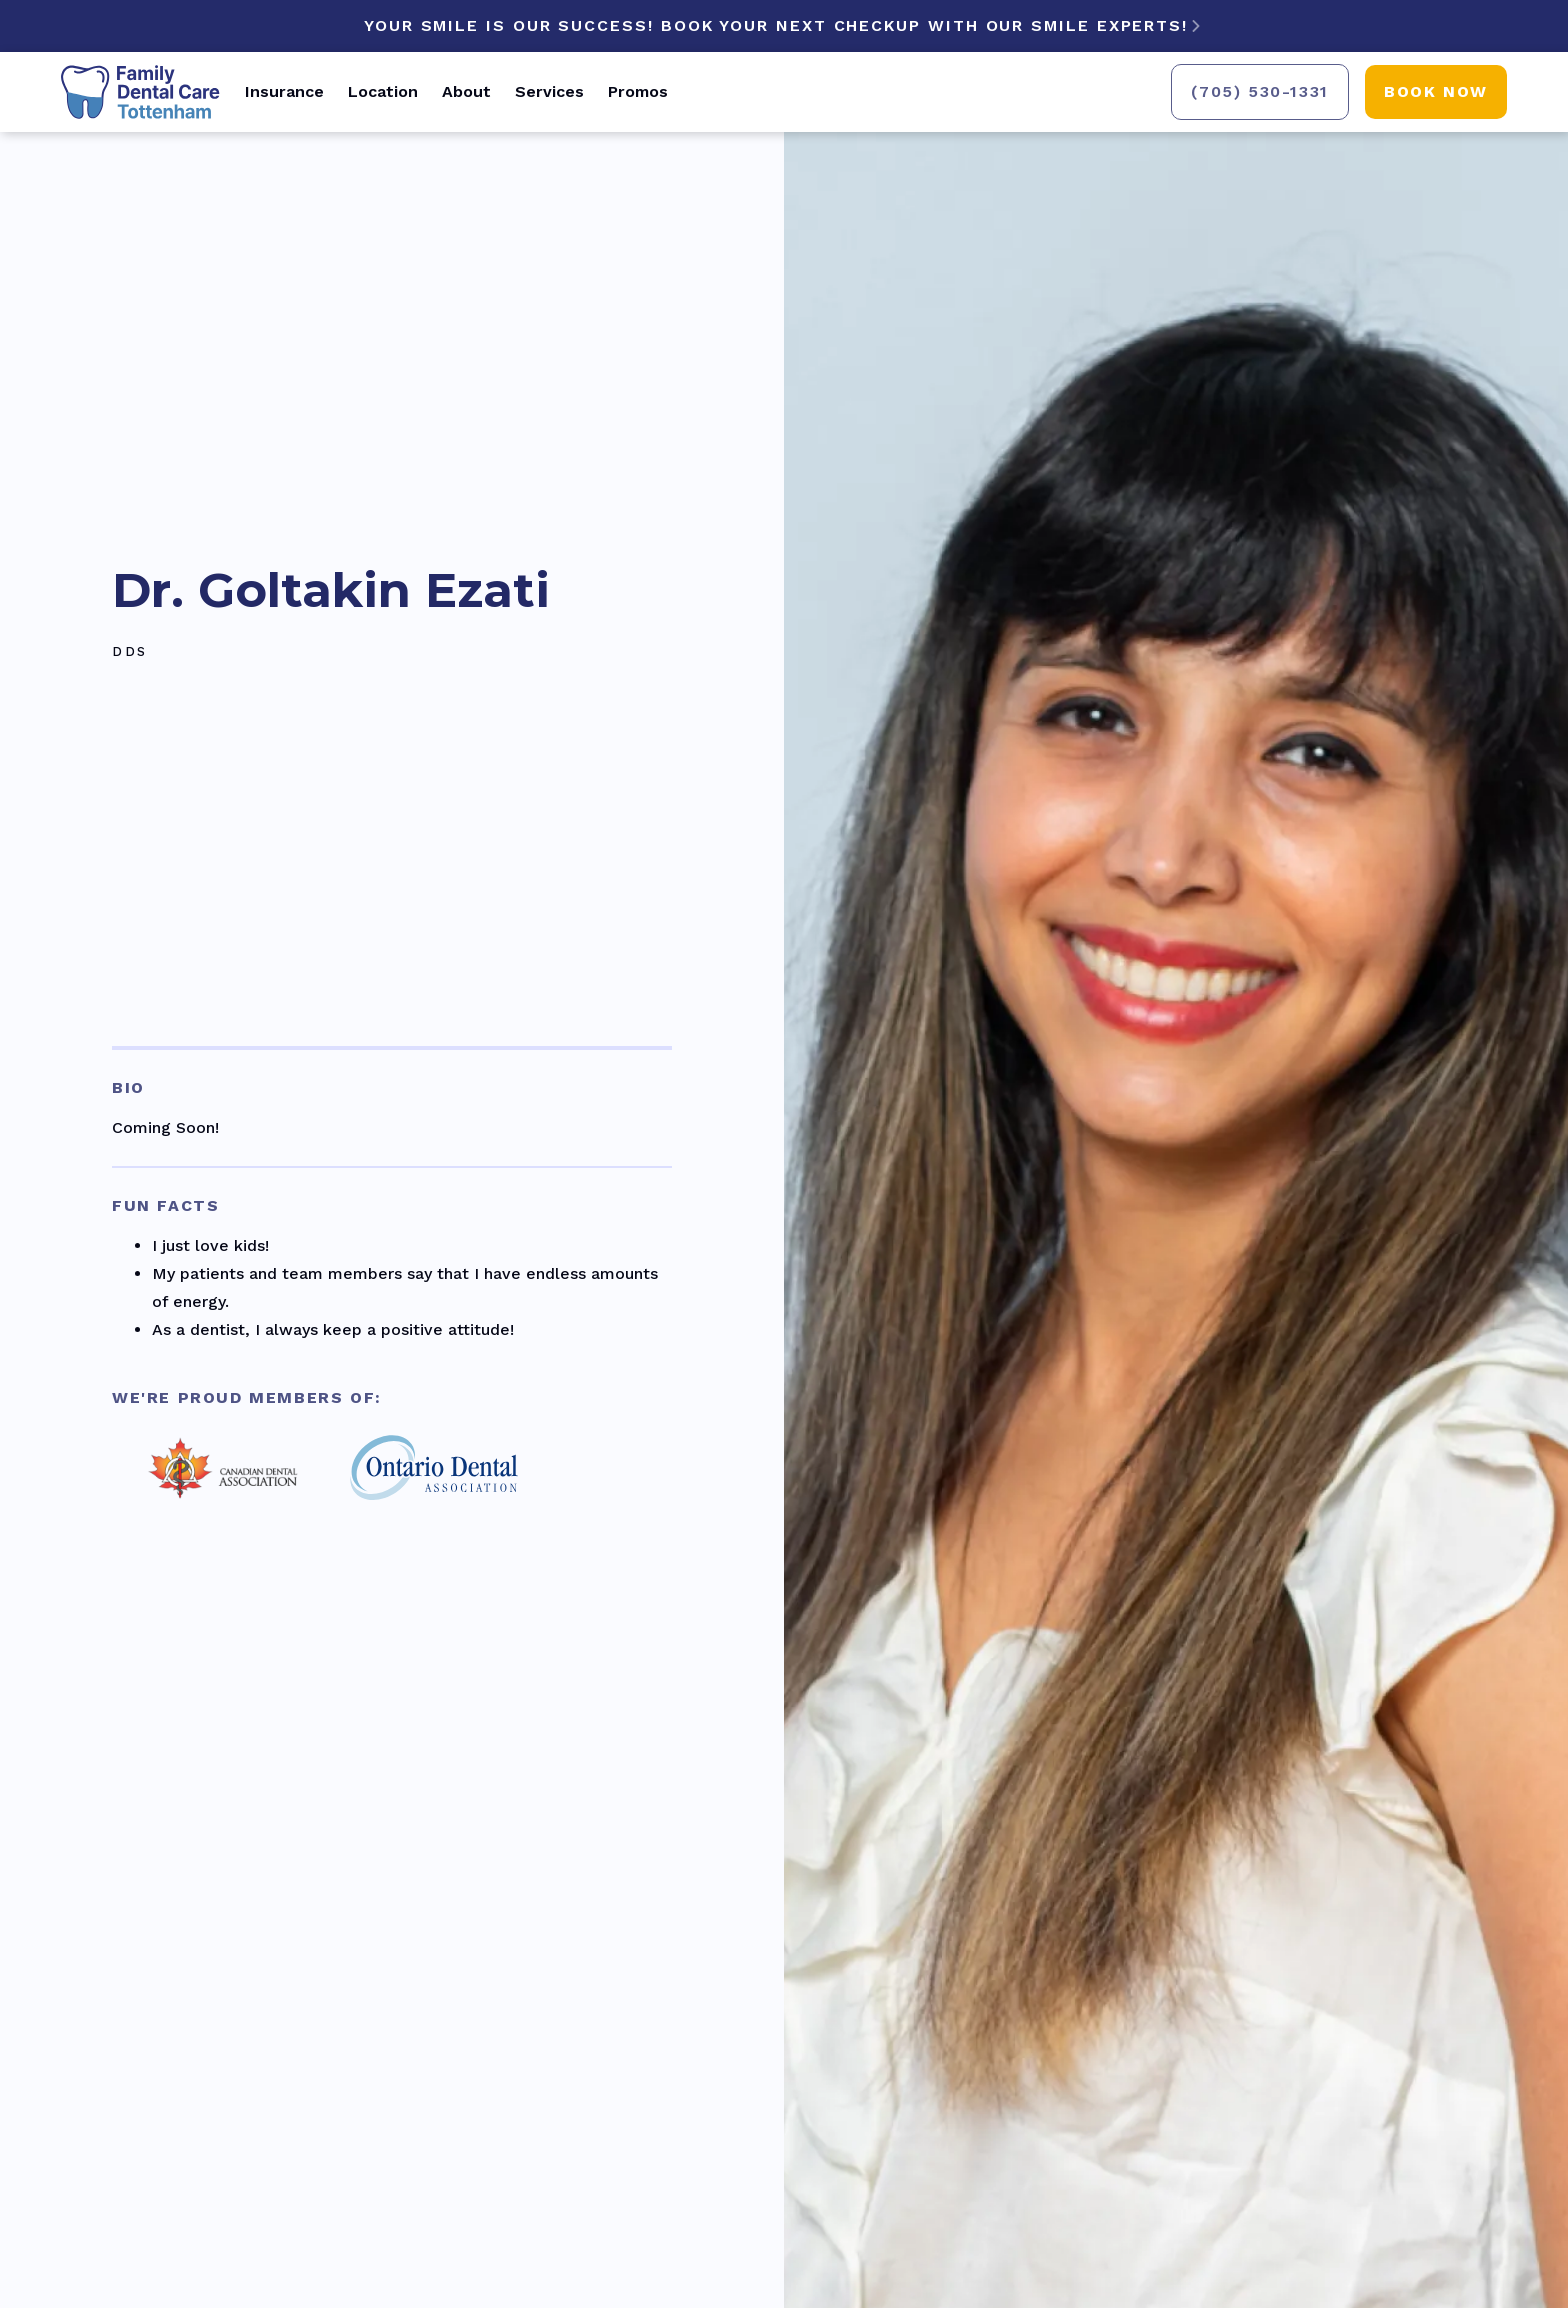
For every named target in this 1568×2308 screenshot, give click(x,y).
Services (549, 91)
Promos (638, 91)
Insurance (284, 91)
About (466, 91)
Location (383, 91)
